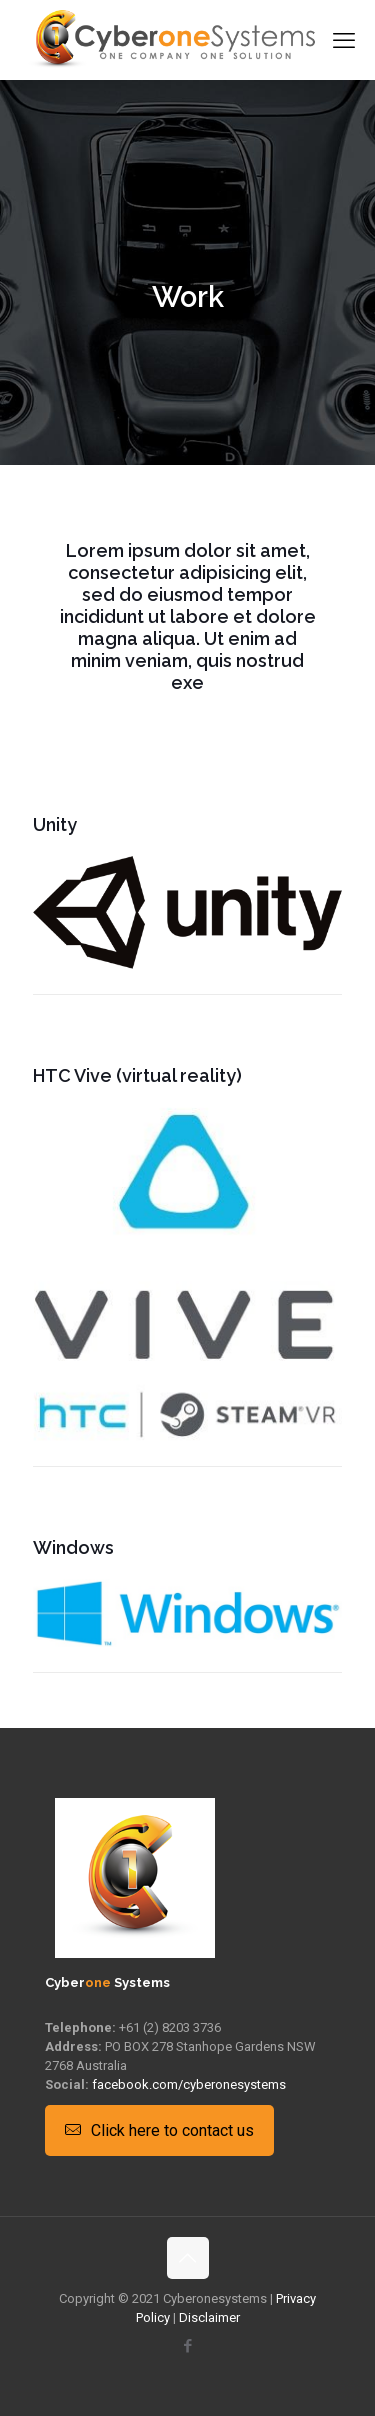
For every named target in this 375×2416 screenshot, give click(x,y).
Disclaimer (209, 2317)
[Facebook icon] (187, 2346)
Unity (55, 824)
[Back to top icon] (188, 2258)
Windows (73, 1547)
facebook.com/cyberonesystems (189, 2084)
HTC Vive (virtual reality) (137, 1075)
